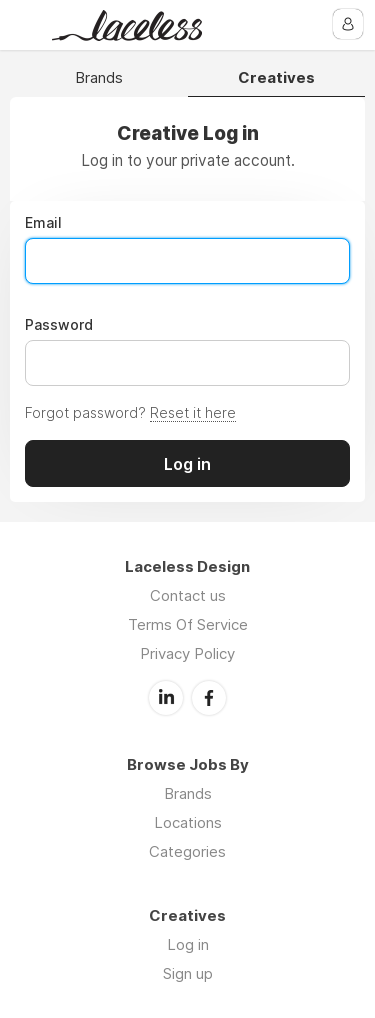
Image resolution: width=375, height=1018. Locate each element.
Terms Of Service (188, 624)
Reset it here (193, 412)
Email (43, 223)
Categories (187, 851)
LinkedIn (166, 698)
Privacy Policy (187, 653)
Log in (188, 944)
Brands (99, 78)
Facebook (209, 698)
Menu (27, 25)
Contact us (188, 595)
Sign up (188, 973)
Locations (188, 822)
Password (59, 325)
